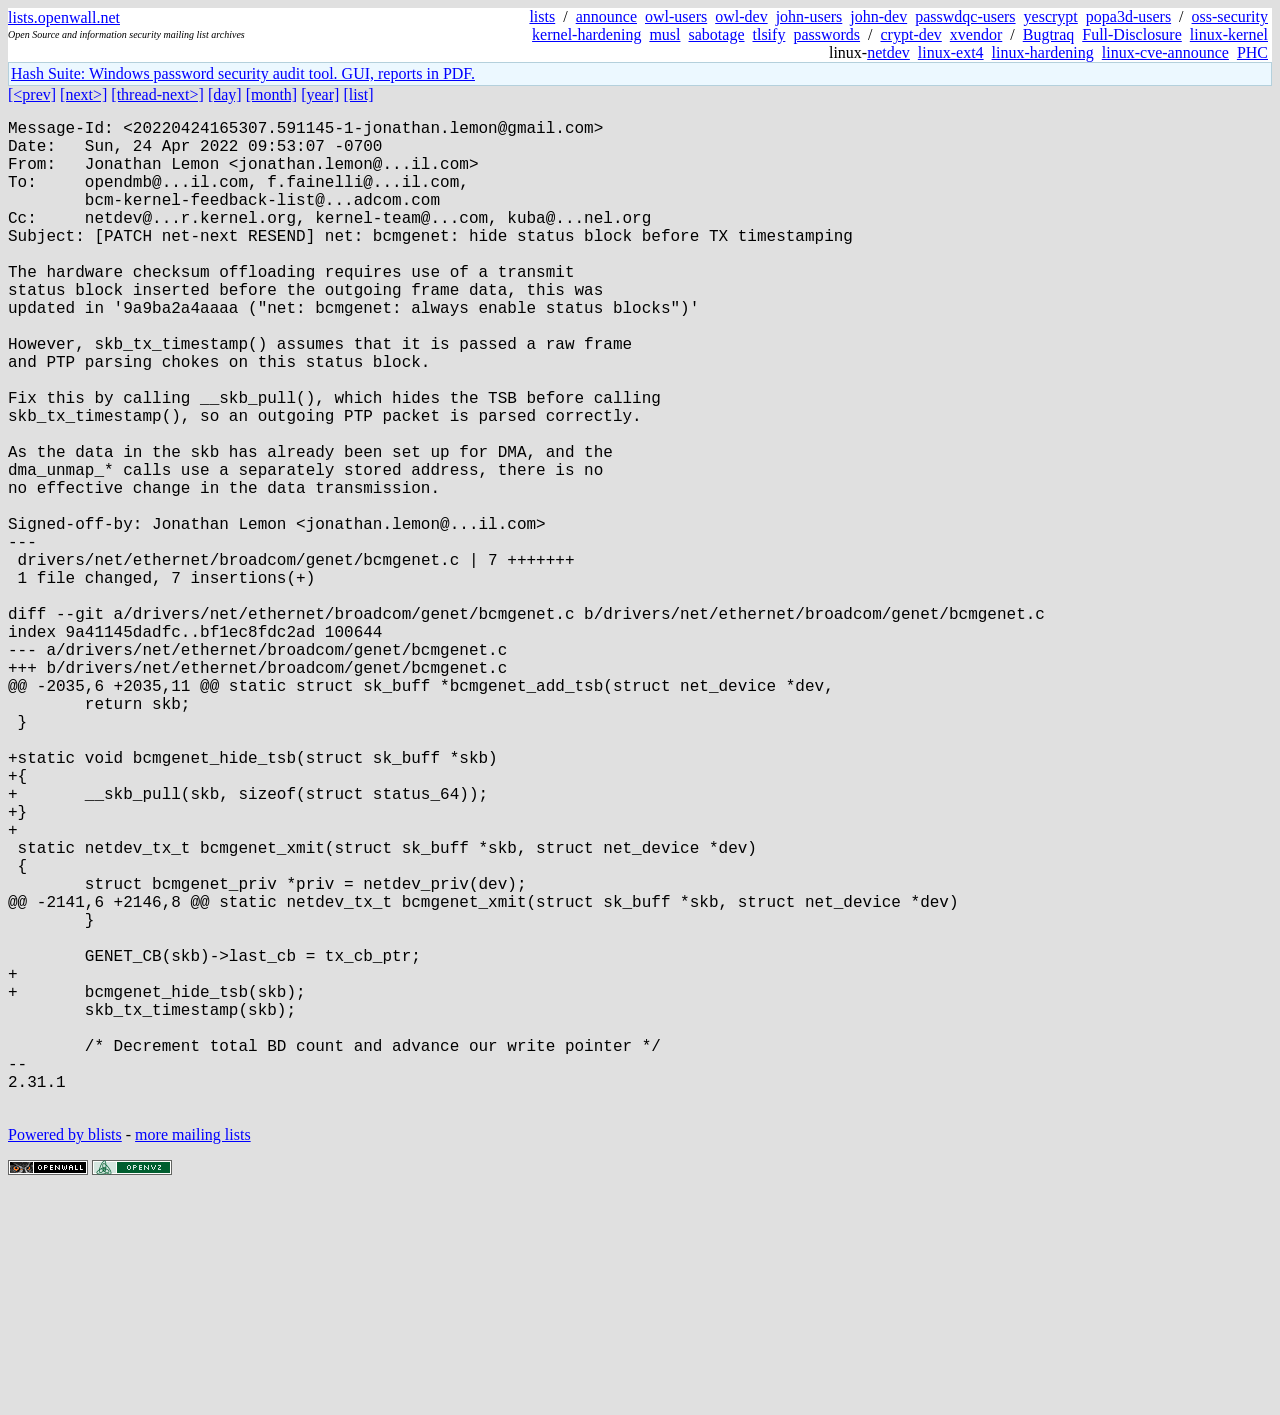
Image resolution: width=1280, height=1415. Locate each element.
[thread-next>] (157, 94)
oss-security (1230, 16)
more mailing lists (193, 1354)
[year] (320, 94)
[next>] (83, 94)
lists (542, 16)
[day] (225, 94)
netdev (888, 52)
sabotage (717, 34)
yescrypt (1051, 16)
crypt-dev (911, 34)
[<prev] (32, 94)
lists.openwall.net (64, 17)
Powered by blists (65, 1354)
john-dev (878, 16)
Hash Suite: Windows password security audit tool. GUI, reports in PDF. (243, 73)
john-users (809, 16)
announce (606, 16)
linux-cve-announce (1165, 52)
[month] (272, 94)
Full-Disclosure (1132, 34)
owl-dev (741, 16)
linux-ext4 (951, 52)
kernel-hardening (586, 34)
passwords (826, 34)
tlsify (768, 34)
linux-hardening (1043, 52)
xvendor (976, 34)
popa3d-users (1128, 16)
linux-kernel (1229, 34)
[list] (358, 94)
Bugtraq (1049, 34)
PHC (1252, 52)
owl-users (676, 16)
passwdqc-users (965, 16)
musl (664, 34)
